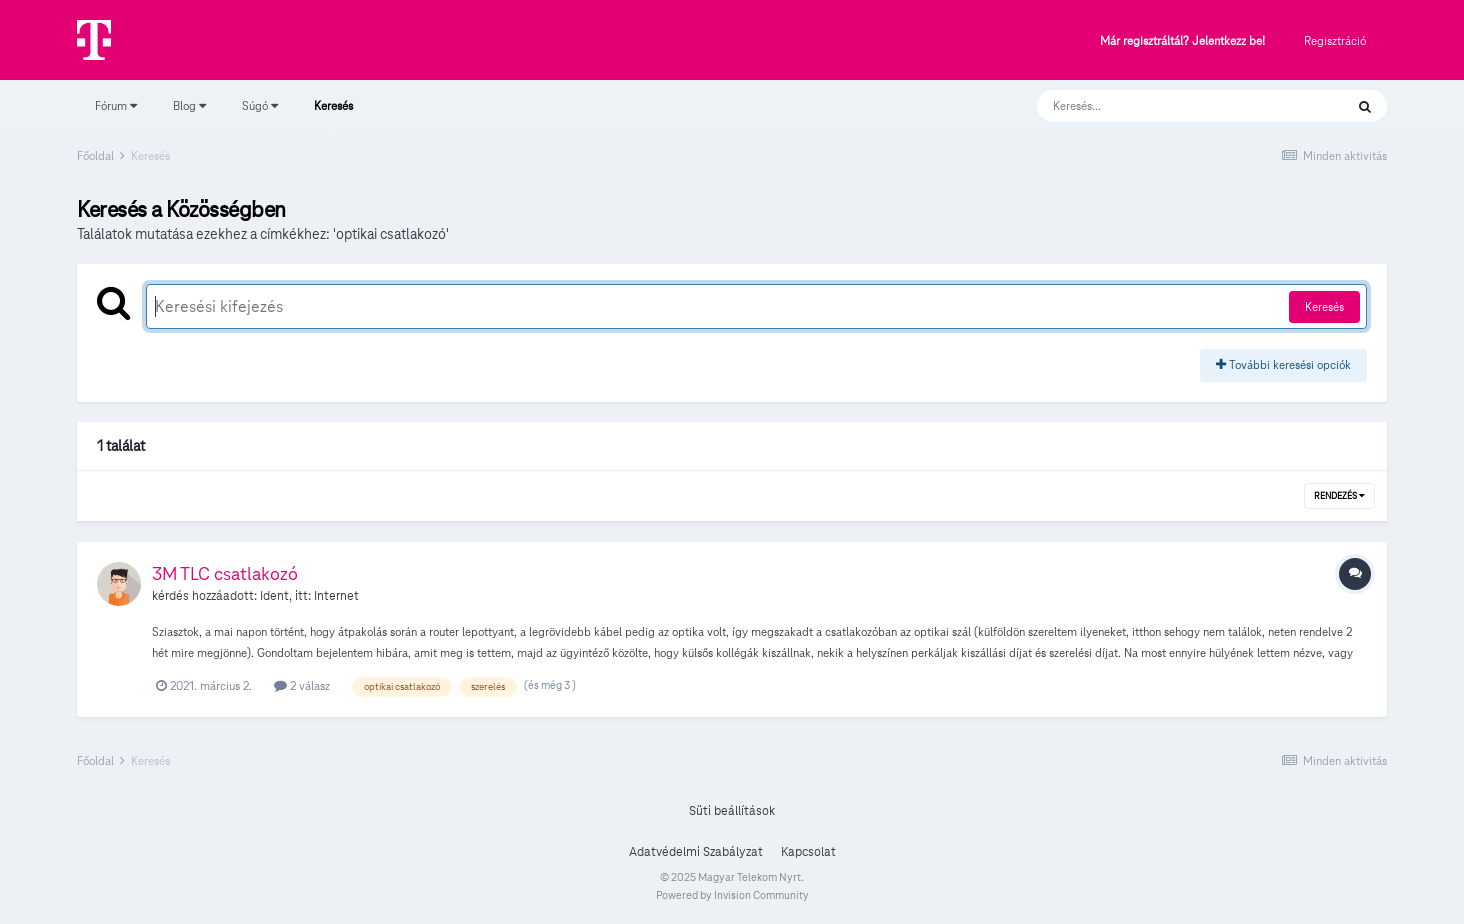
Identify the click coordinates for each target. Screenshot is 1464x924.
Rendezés (1339, 496)
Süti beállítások (732, 811)
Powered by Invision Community (732, 895)
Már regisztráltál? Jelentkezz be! (1182, 41)
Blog (189, 105)
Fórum (116, 105)
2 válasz (302, 685)
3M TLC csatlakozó (225, 573)
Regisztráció (1335, 40)
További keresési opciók (1283, 364)
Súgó (260, 105)
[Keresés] (1170, 106)
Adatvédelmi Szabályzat (696, 852)
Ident (274, 596)
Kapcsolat (808, 852)
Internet (336, 596)
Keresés (333, 115)
